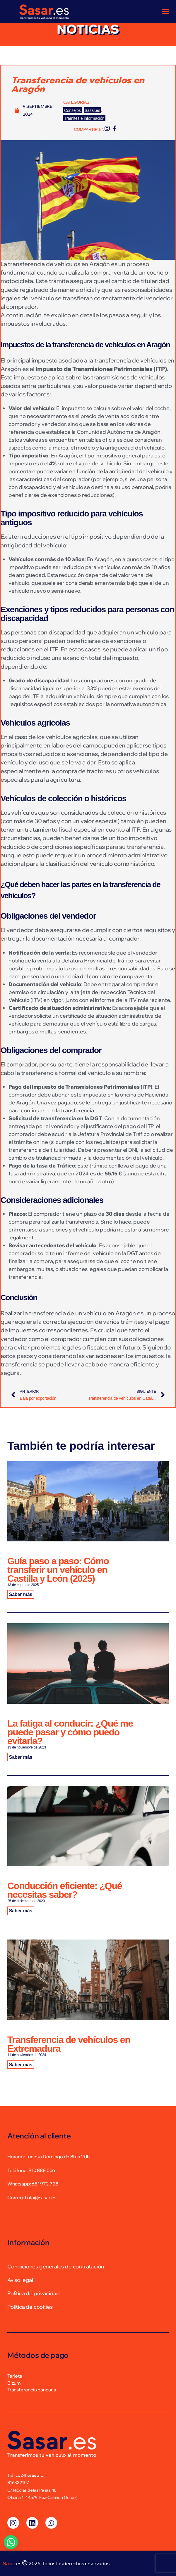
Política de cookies (30, 2306)
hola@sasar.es (41, 2197)
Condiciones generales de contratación (55, 2266)
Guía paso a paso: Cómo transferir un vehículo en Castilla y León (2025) (58, 1570)
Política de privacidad (33, 2293)
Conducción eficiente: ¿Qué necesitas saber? (64, 1890)
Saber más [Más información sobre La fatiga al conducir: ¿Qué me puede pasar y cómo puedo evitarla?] (20, 1757)
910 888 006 (41, 2170)
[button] (11, 2542)
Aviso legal (20, 2280)
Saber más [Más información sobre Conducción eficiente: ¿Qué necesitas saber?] (20, 1910)
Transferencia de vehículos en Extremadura (68, 2044)
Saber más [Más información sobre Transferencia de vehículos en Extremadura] (20, 2064)
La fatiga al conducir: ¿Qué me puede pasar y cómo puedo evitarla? (70, 1732)
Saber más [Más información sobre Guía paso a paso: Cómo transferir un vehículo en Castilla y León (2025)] (20, 1594)
